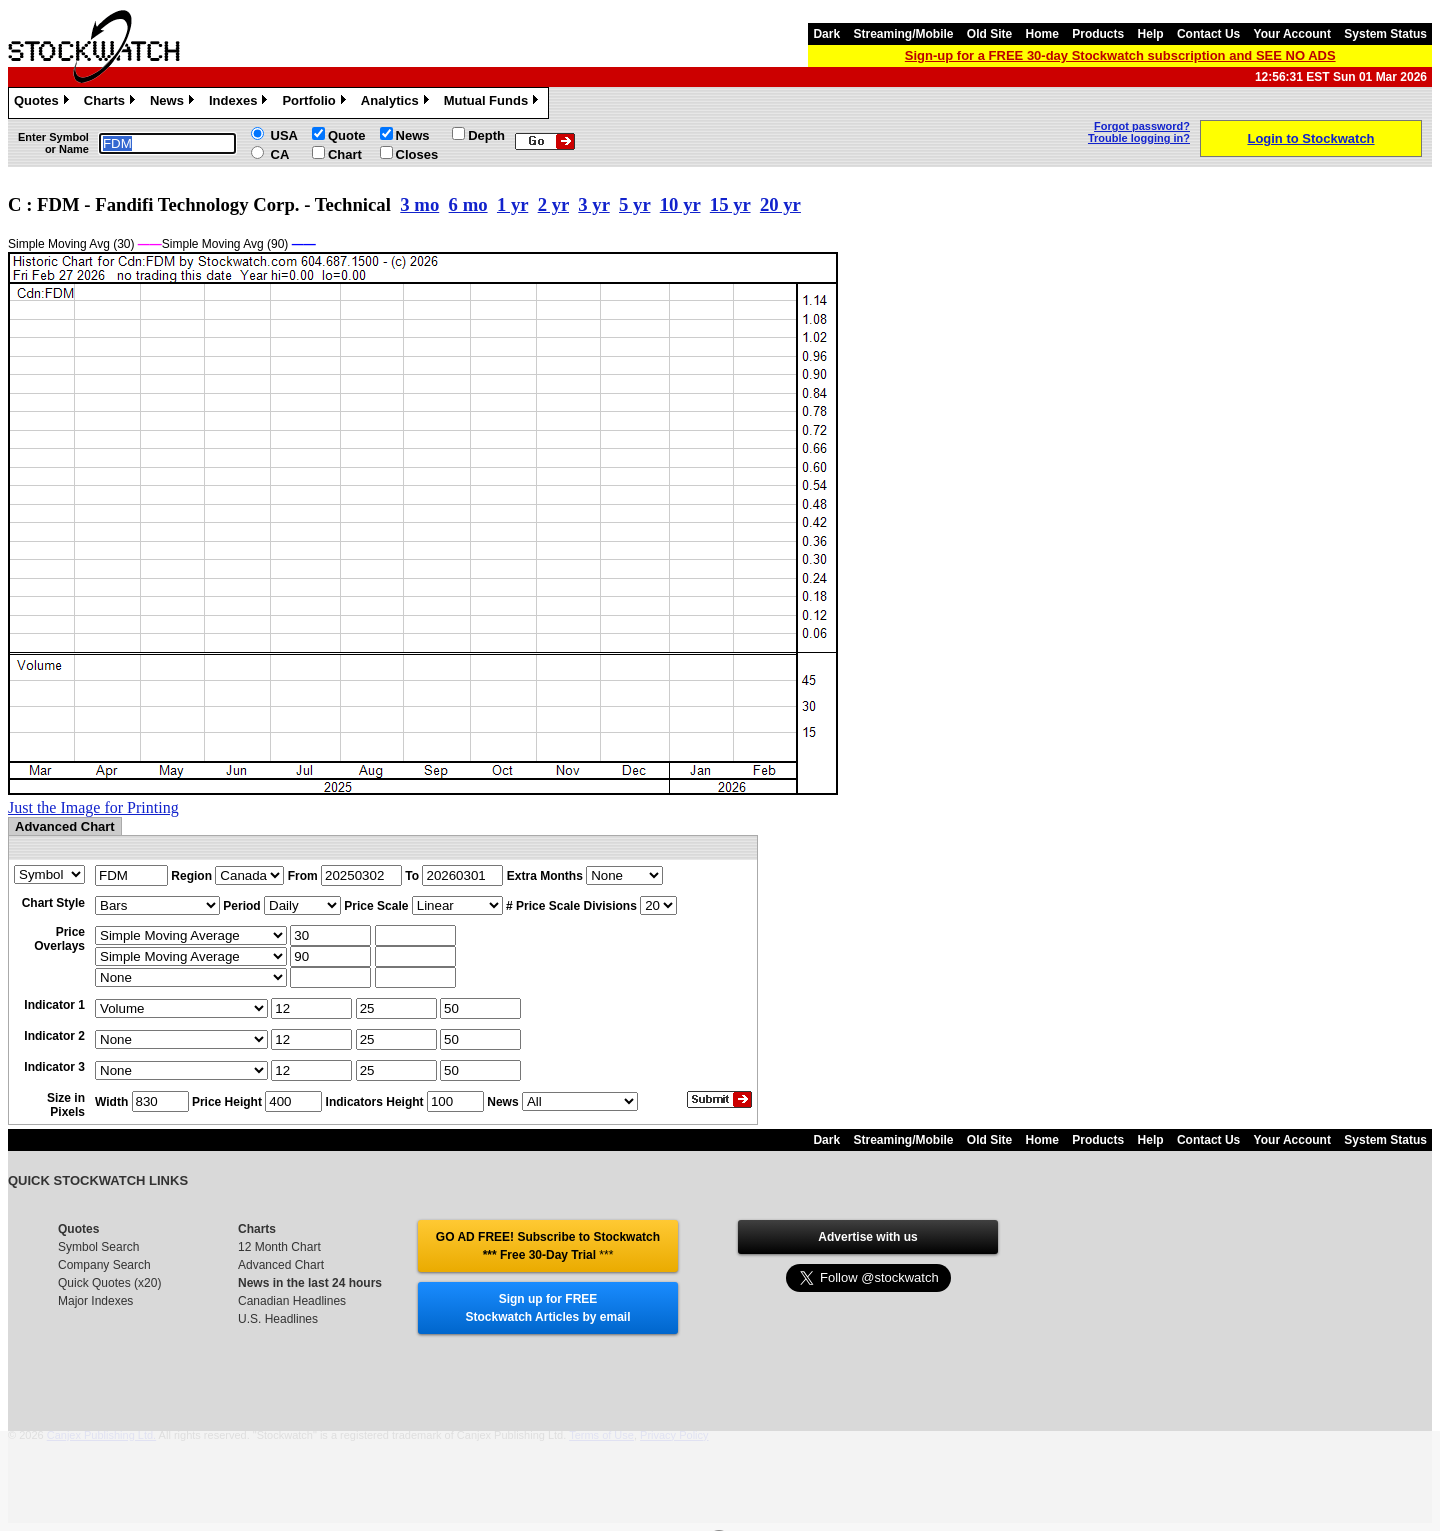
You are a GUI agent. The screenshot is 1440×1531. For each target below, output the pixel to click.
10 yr (680, 204)
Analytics (397, 103)
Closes (417, 154)
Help (1151, 34)
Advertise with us (867, 1237)
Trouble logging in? (1139, 138)
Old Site (989, 34)
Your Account (1292, 34)
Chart (345, 154)
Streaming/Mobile (903, 34)
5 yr (634, 204)
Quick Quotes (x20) (109, 1283)
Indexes (240, 103)
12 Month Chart (279, 1247)
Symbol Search (98, 1247)
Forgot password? (1142, 126)
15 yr (730, 204)
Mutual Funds (494, 103)
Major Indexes (95, 1301)
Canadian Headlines (292, 1301)
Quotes (44, 103)
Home (1042, 34)
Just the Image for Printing (93, 807)
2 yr (553, 204)
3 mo (419, 204)
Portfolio (316, 103)
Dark (826, 34)
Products (1098, 34)
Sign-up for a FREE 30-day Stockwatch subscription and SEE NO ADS (1120, 55)
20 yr (780, 204)
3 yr (593, 204)
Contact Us (1208, 34)
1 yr (512, 204)
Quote (347, 135)
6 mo (468, 204)
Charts (112, 103)
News (174, 103)
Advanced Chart (281, 1265)
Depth (486, 135)
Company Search (104, 1265)
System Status (1385, 34)
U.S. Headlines (278, 1319)
